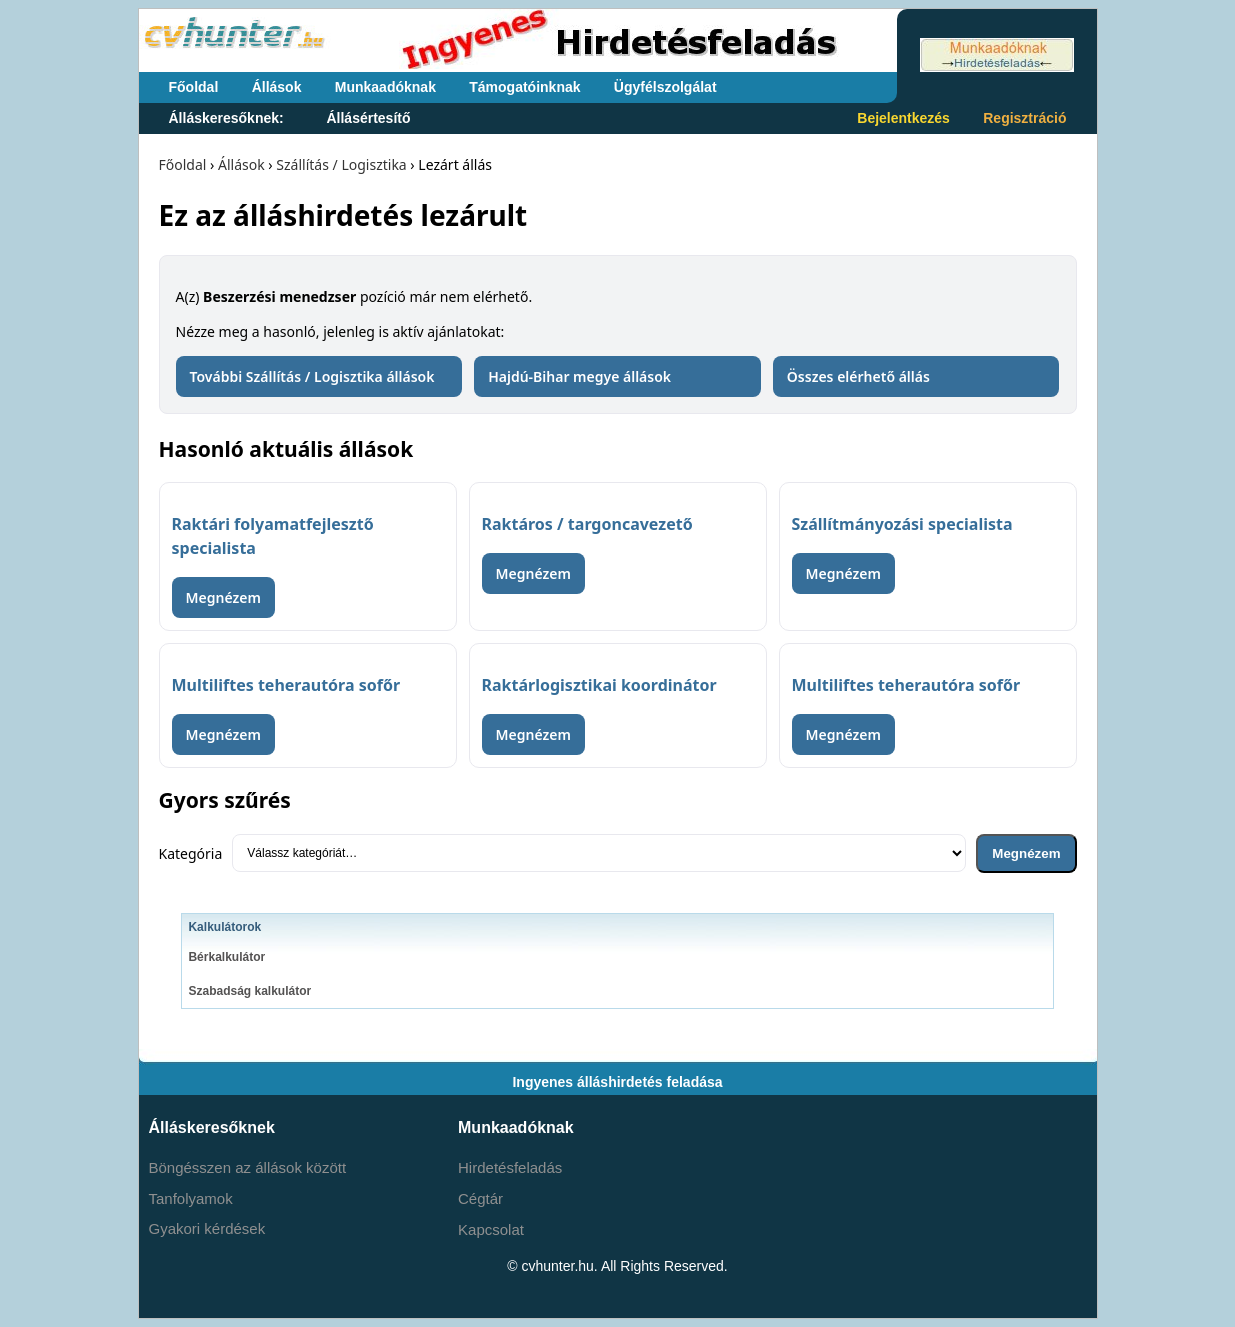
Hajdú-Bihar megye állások (579, 376)
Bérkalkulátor (226, 957)
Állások (277, 87)
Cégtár (480, 1198)
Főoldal (194, 87)
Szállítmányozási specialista (902, 524)
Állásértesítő (368, 118)
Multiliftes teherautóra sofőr (286, 685)
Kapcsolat (491, 1229)
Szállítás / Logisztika (341, 164)
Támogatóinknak (524, 87)
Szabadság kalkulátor (249, 991)
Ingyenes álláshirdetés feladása (617, 1082)
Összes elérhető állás (858, 376)
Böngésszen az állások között (248, 1167)
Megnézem (223, 597)
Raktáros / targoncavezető (587, 524)
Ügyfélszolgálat (665, 87)
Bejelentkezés (903, 118)
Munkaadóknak (385, 87)
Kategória (191, 853)
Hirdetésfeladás (510, 1167)
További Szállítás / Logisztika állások (312, 376)
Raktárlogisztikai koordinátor (599, 685)
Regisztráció (1024, 118)
